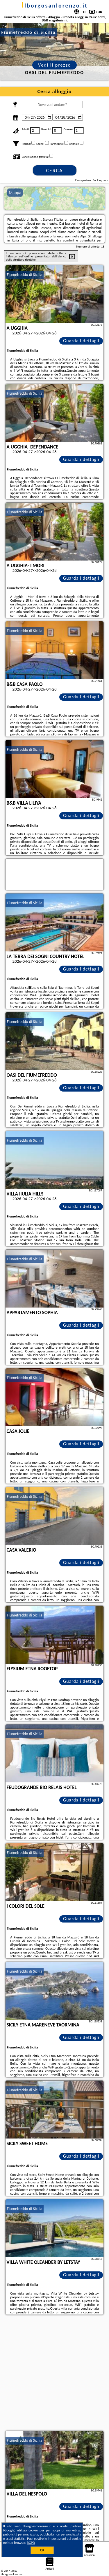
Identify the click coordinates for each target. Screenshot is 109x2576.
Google (9, 2530)
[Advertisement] (54, 2373)
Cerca (54, 170)
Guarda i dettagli (81, 340)
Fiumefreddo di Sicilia (24, 274)
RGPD (31, 2543)
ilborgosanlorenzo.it (54, 5)
